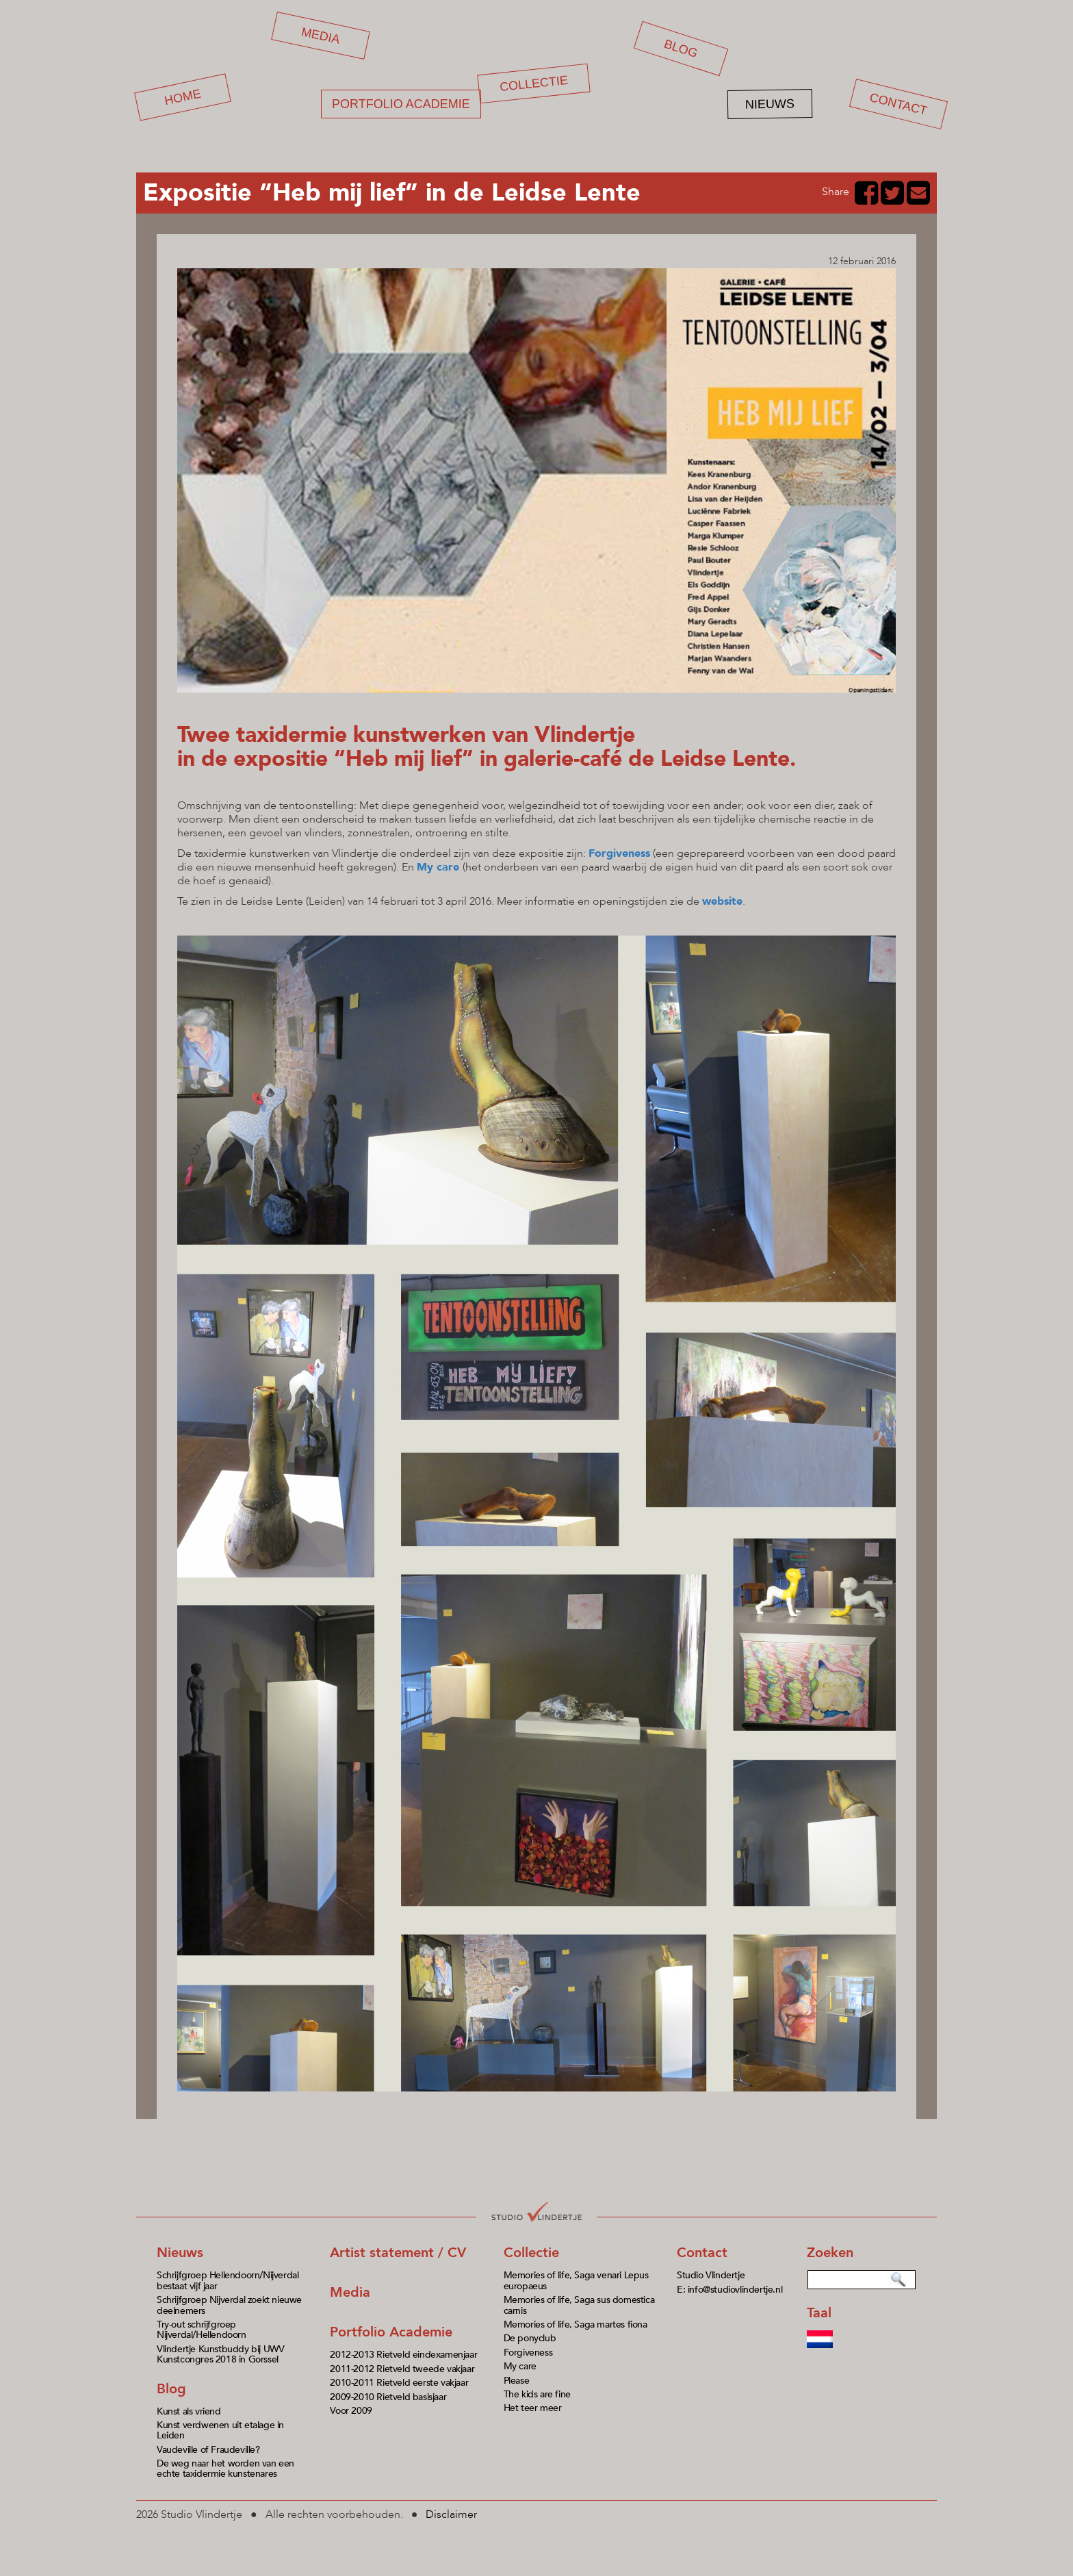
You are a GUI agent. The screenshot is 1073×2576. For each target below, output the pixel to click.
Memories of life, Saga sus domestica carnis (579, 2305)
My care (438, 867)
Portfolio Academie (391, 2332)
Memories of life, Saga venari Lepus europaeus (576, 2280)
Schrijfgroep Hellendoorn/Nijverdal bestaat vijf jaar (227, 2280)
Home (183, 97)
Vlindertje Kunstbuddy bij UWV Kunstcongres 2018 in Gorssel (220, 2354)
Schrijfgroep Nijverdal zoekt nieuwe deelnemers (229, 2305)
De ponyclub (530, 2338)
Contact (898, 104)
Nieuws (769, 103)
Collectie (534, 83)
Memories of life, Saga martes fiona (575, 2324)
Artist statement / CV (398, 2252)
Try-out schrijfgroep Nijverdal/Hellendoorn (201, 2329)
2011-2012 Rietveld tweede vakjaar (402, 2368)
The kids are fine (537, 2394)
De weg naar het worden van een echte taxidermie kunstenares (225, 2468)
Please (517, 2380)
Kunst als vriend (189, 2411)
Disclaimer (451, 2514)
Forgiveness (528, 2352)
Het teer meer (533, 2407)
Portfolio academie (401, 104)
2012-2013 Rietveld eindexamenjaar (403, 2354)
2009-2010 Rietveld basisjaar (388, 2397)
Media (320, 35)
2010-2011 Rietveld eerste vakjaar (399, 2382)
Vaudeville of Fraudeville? (208, 2449)
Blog (680, 48)
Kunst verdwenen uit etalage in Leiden (220, 2430)
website (722, 901)
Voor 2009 (351, 2410)
